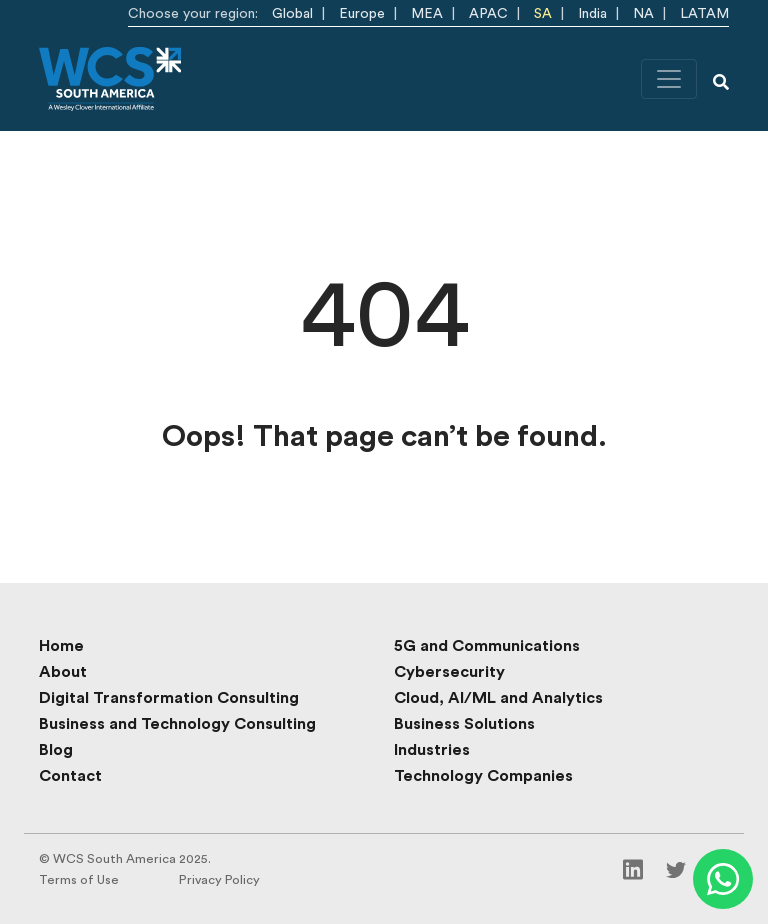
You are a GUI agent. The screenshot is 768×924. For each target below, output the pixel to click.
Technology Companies (483, 776)
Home (61, 646)
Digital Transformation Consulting (169, 698)
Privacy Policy (219, 880)
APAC (488, 14)
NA (643, 14)
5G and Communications (487, 646)
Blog (56, 750)
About (63, 672)
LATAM (704, 14)
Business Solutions (464, 724)
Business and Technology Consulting (177, 724)
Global (292, 14)
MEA (427, 14)
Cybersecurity (449, 672)
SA (543, 14)
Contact (70, 776)
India (592, 14)
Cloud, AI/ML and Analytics (498, 698)
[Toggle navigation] (669, 79)
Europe (362, 14)
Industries (432, 750)
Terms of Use (79, 880)
